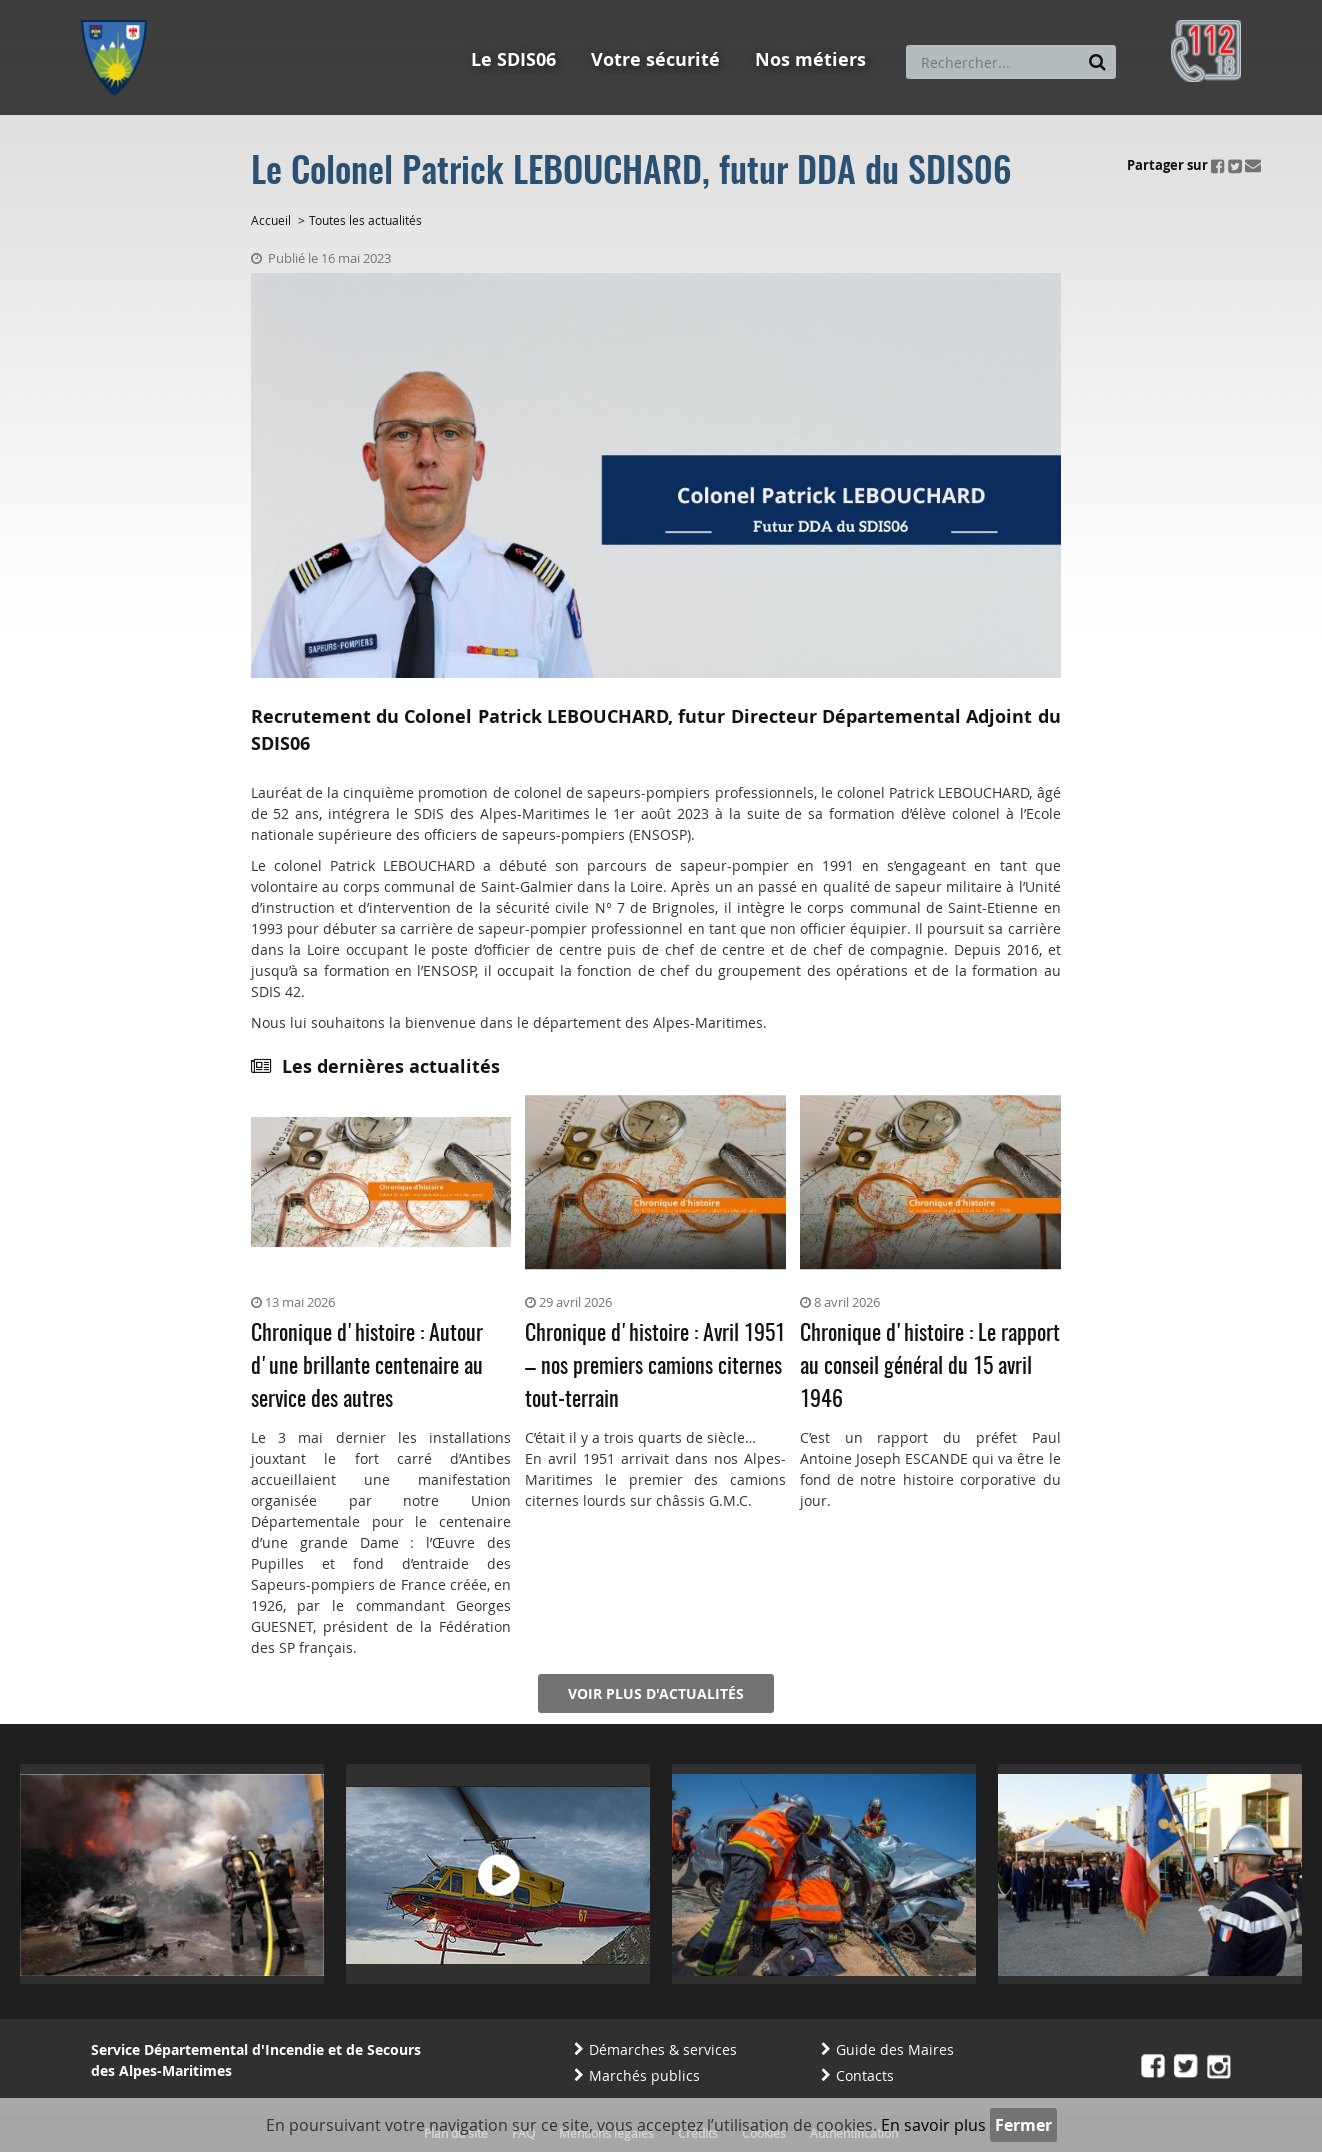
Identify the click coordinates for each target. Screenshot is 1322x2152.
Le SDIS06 (513, 59)
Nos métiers (810, 59)
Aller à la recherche (350, 9)
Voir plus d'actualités (656, 1693)
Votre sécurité (655, 59)
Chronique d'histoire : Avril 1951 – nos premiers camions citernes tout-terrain (655, 1367)
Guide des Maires (895, 2049)
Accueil (271, 220)
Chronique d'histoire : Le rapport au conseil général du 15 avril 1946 (930, 1367)
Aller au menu (120, 9)
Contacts (865, 2075)
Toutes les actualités (365, 220)
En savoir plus (933, 2125)
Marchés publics (644, 2075)
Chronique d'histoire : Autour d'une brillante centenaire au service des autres (367, 1367)
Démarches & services (663, 2049)
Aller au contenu (227, 9)
